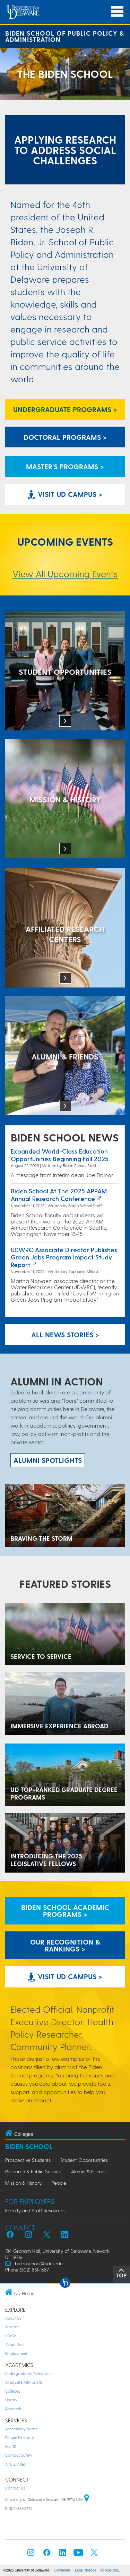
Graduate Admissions (24, 2382)
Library (11, 2399)
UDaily (10, 2335)
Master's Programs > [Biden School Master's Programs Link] (65, 466)
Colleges (12, 2391)
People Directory (19, 2437)
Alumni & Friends (88, 2171)
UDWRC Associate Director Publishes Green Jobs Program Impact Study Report (64, 1257)
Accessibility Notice (21, 2429)
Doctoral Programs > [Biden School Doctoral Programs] (65, 437)
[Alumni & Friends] (65, 1056)
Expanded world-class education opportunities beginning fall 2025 (60, 1154)
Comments (62, 2570)
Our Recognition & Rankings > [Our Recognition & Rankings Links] (65, 1945)
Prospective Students (28, 2160)
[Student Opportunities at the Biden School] (65, 671)
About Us (13, 2318)
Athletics (12, 2326)
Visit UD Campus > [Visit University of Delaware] (65, 494)
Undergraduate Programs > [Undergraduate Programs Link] (65, 409)
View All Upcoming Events (65, 573)
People (58, 2183)
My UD (10, 2446)
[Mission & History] (65, 799)
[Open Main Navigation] (117, 11)
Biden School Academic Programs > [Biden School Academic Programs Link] (65, 1910)
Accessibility (110, 2570)
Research (13, 2408)
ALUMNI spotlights (48, 1460)
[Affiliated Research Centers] (65, 928)
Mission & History (23, 2183)
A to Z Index (15, 2464)
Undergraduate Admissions (28, 2373)
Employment (16, 2353)
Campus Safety (18, 2455)
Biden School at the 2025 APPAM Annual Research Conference (59, 1194)
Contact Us (15, 2488)
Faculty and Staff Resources (35, 2210)
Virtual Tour (15, 2344)
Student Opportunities (84, 2160)
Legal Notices (85, 2570)
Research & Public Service (33, 2171)
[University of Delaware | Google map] (86, 2499)
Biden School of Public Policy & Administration (64, 36)
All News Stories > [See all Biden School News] (65, 1334)
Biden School (28, 2146)
